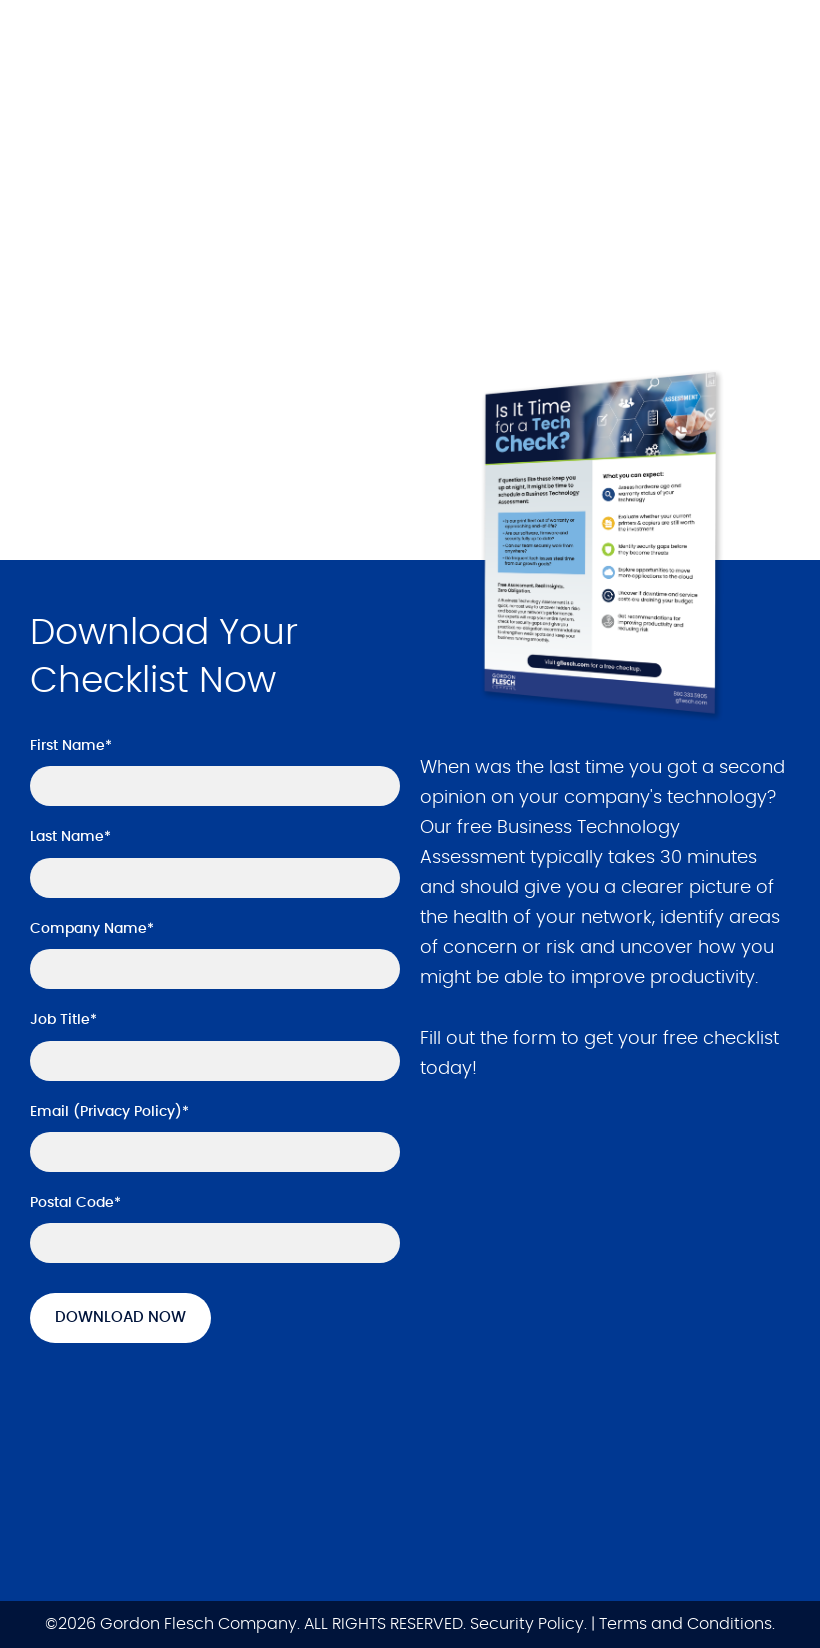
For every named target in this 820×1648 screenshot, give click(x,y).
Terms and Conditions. (687, 1625)
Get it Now (111, 430)
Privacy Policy (127, 1112)
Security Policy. (528, 1625)
